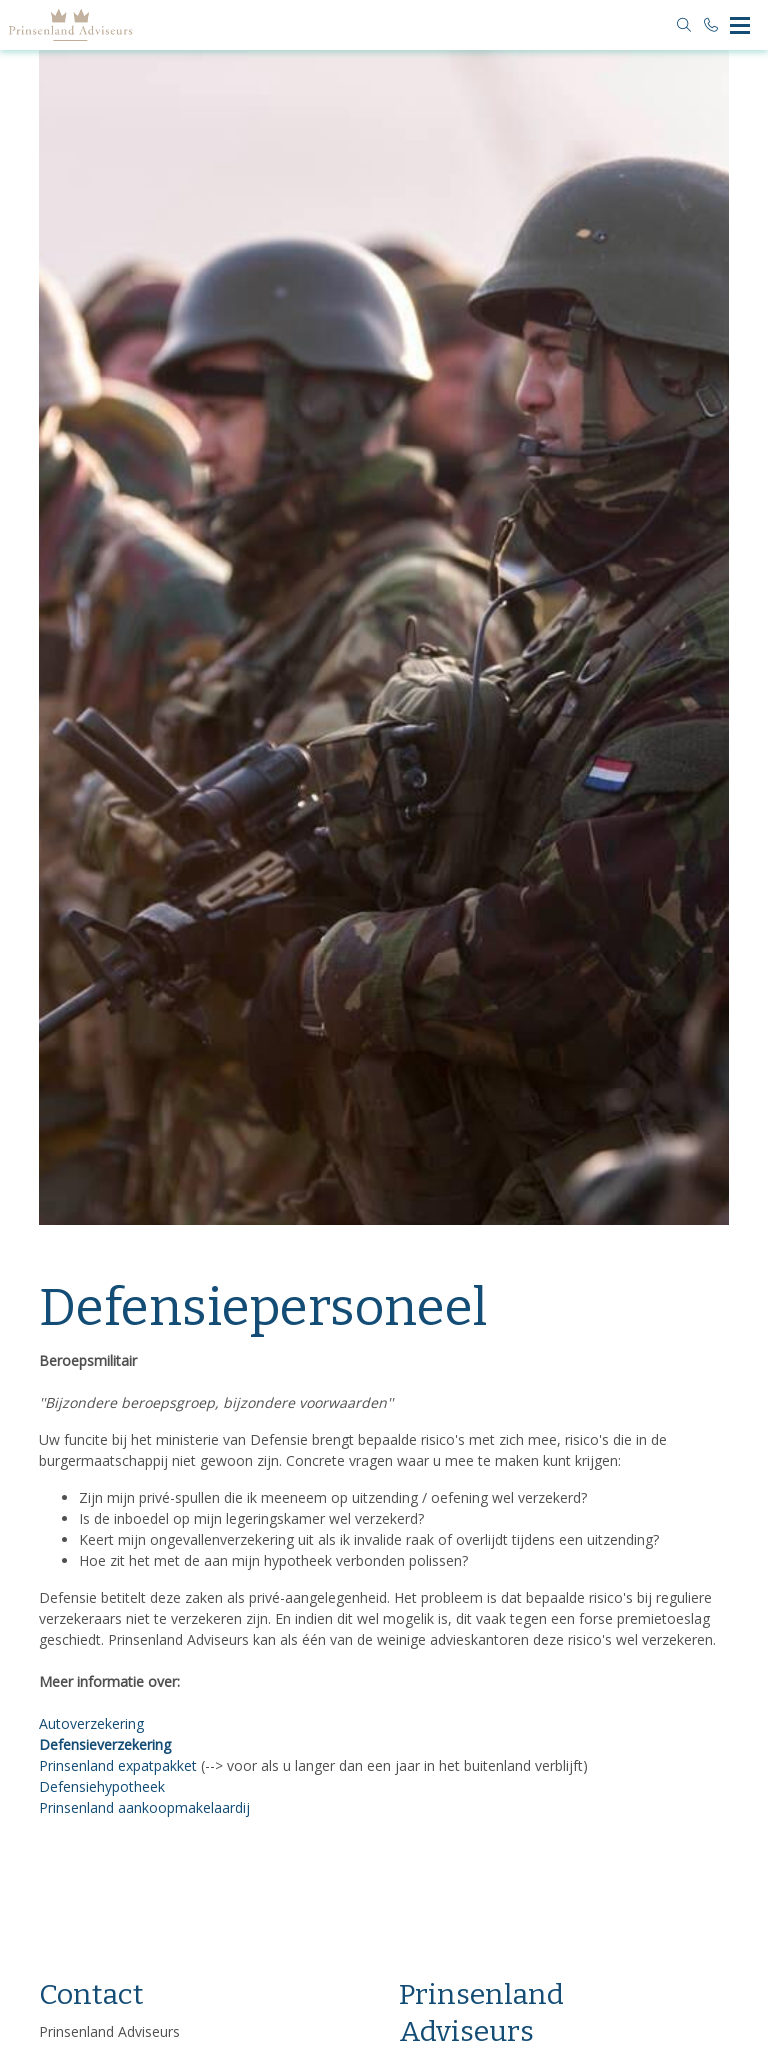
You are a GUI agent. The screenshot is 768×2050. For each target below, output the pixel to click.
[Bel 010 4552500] (712, 25)
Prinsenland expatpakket (118, 1765)
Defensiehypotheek (102, 1786)
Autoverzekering (91, 1723)
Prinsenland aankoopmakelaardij (144, 1807)
